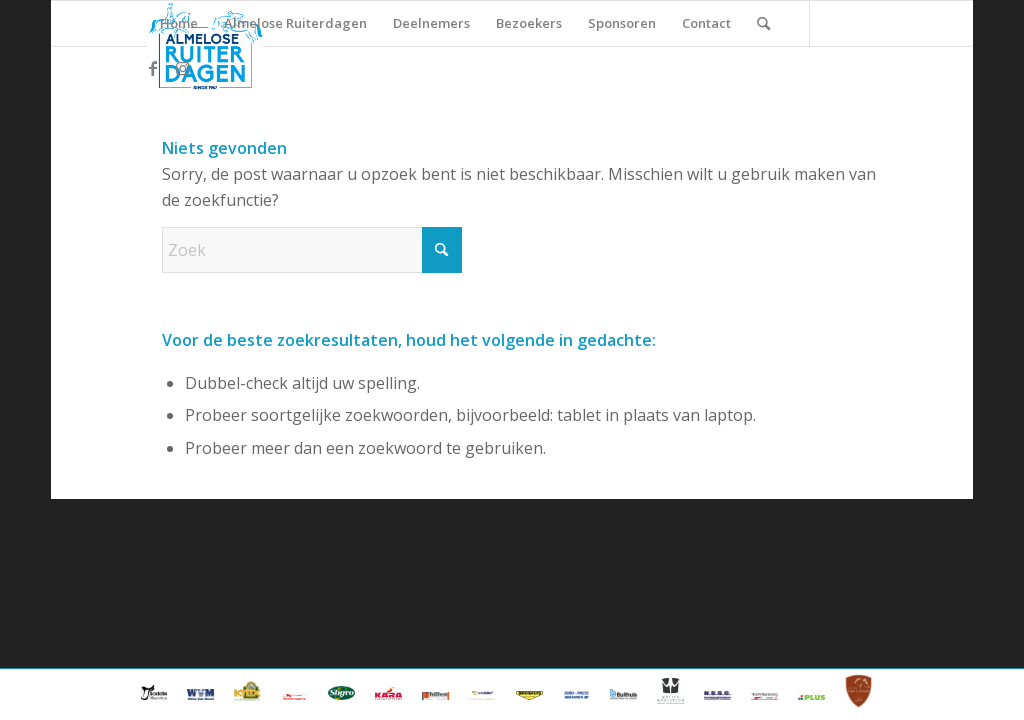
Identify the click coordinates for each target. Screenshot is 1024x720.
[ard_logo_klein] (204, 46)
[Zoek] (763, 23)
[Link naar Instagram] (183, 68)
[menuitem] (179, 23)
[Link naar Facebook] (153, 68)
